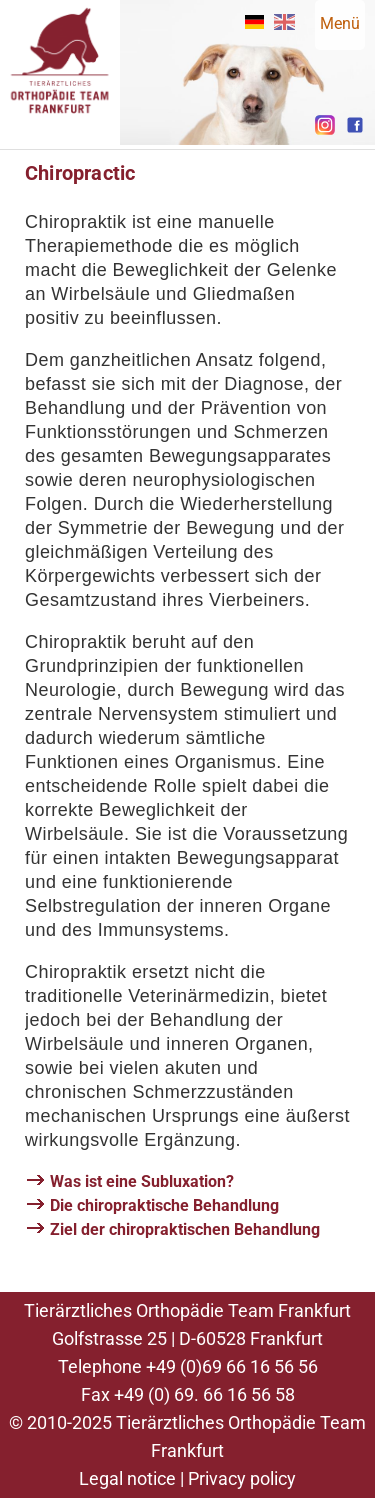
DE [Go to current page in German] (254, 22)
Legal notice (127, 1478)
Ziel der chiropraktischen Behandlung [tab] (185, 1229)
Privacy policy (242, 1478)
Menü (340, 23)
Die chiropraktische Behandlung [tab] (164, 1205)
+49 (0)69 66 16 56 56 (232, 1366)
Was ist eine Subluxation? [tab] (142, 1181)
